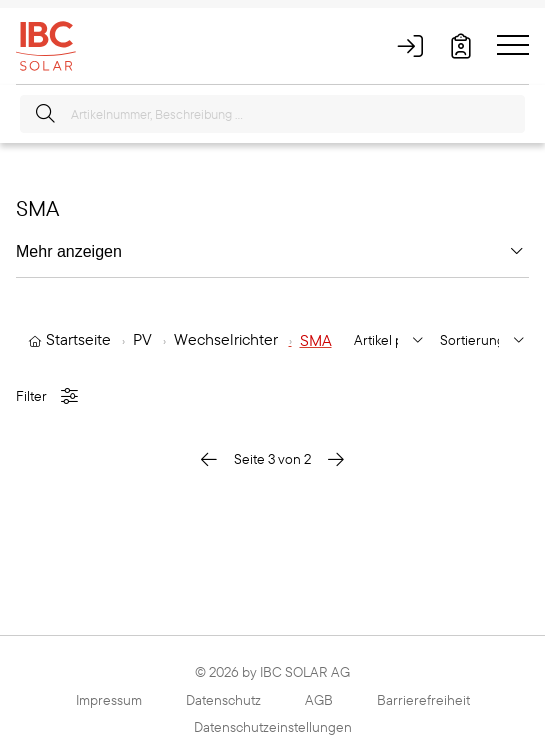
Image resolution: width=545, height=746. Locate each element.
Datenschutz (223, 700)
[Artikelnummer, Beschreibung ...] (272, 114)
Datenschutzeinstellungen (273, 727)
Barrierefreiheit (423, 700)
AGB (319, 700)
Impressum (109, 700)
